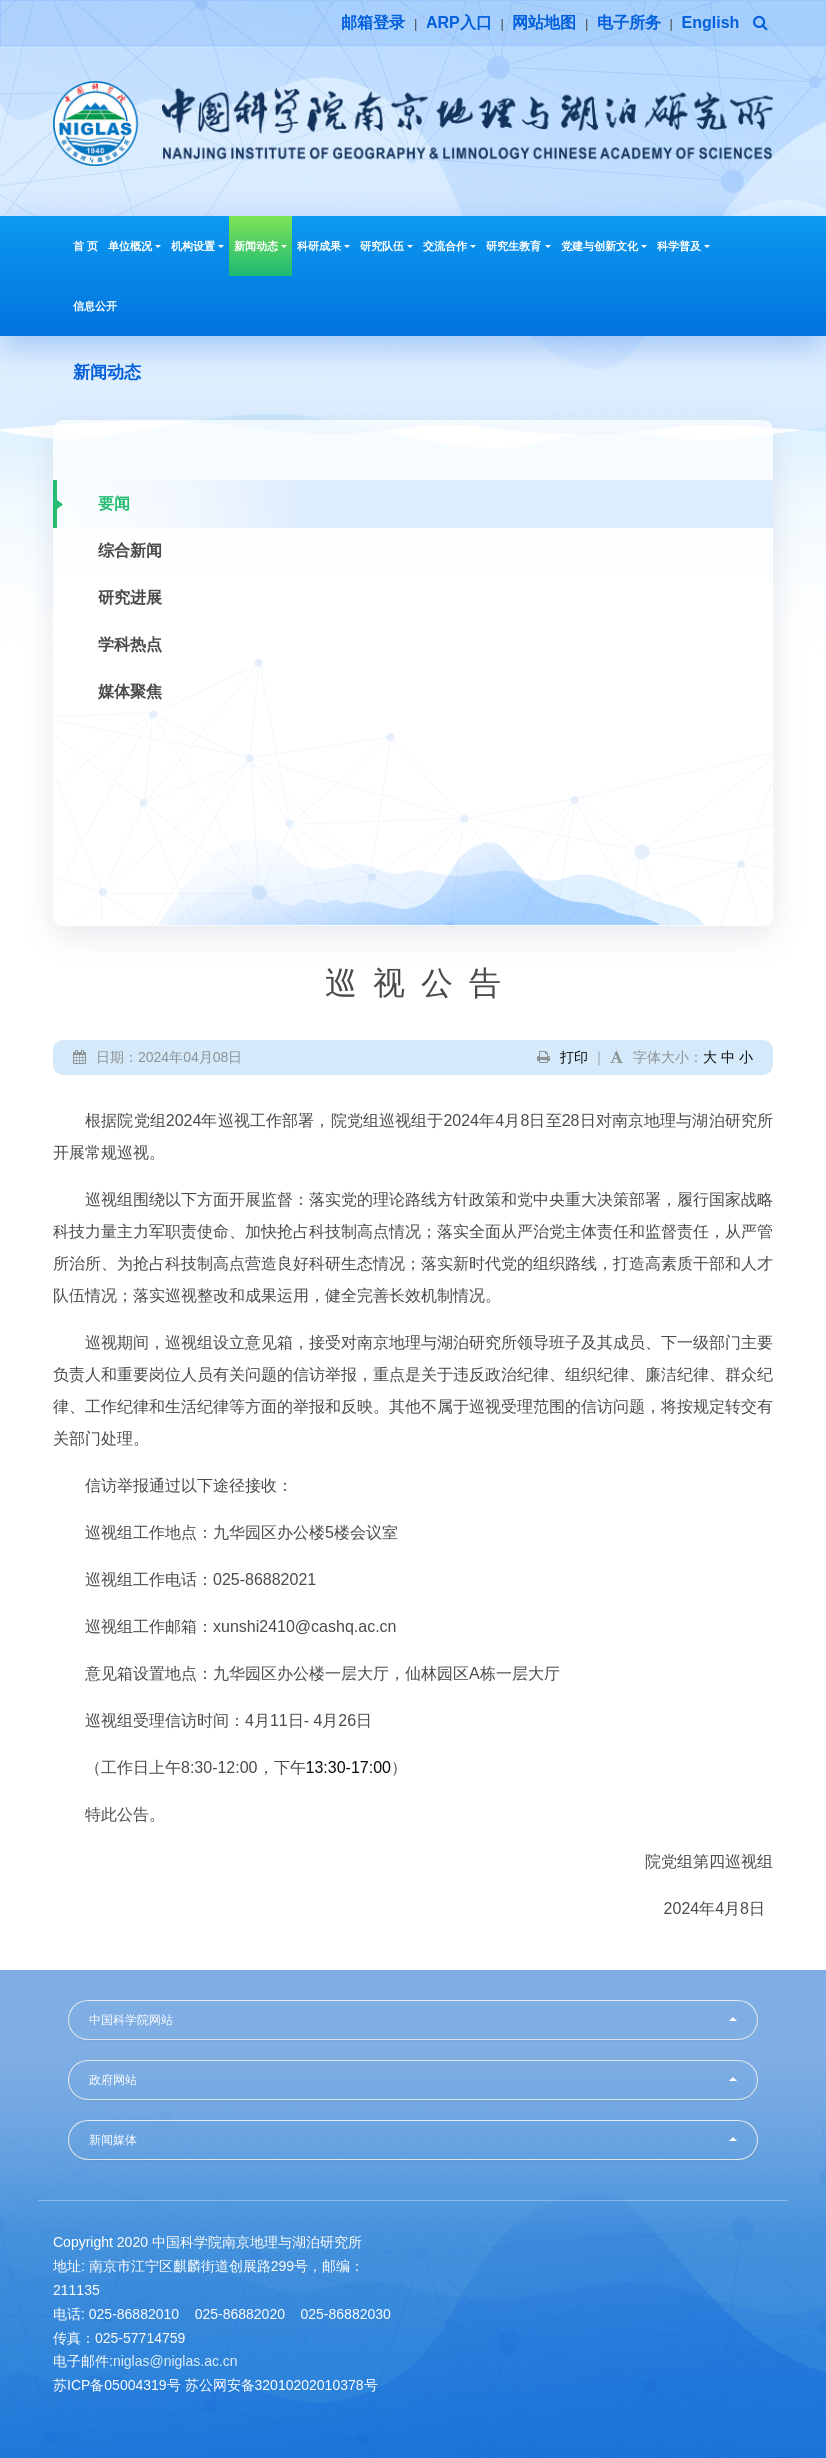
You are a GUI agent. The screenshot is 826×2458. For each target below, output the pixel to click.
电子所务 (629, 22)
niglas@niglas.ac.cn (175, 2361)
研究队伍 (386, 246)
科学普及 (683, 246)
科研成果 (323, 246)
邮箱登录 (373, 22)
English (711, 22)
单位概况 (134, 246)
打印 (574, 1057)
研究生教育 (518, 246)
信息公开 (95, 306)
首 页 (85, 246)
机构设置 (197, 246)
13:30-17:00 (348, 1767)
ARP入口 (459, 22)
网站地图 (544, 22)
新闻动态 (260, 246)
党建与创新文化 (604, 246)
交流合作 (449, 246)
